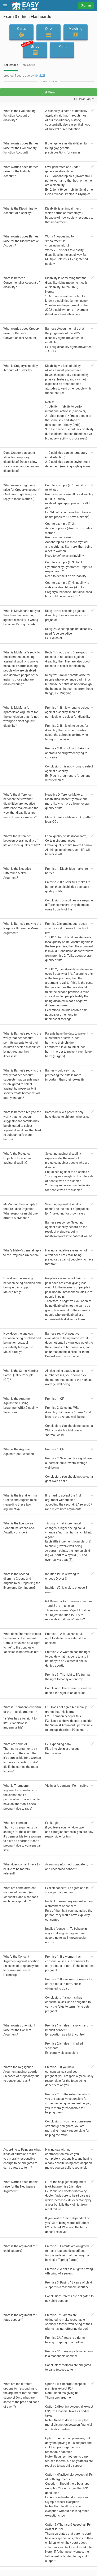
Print (61, 50)
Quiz (48, 32)
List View (48, 92)
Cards (21, 32)
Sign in (86, 5)
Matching (75, 32)
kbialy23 (40, 75)
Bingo (34, 49)
